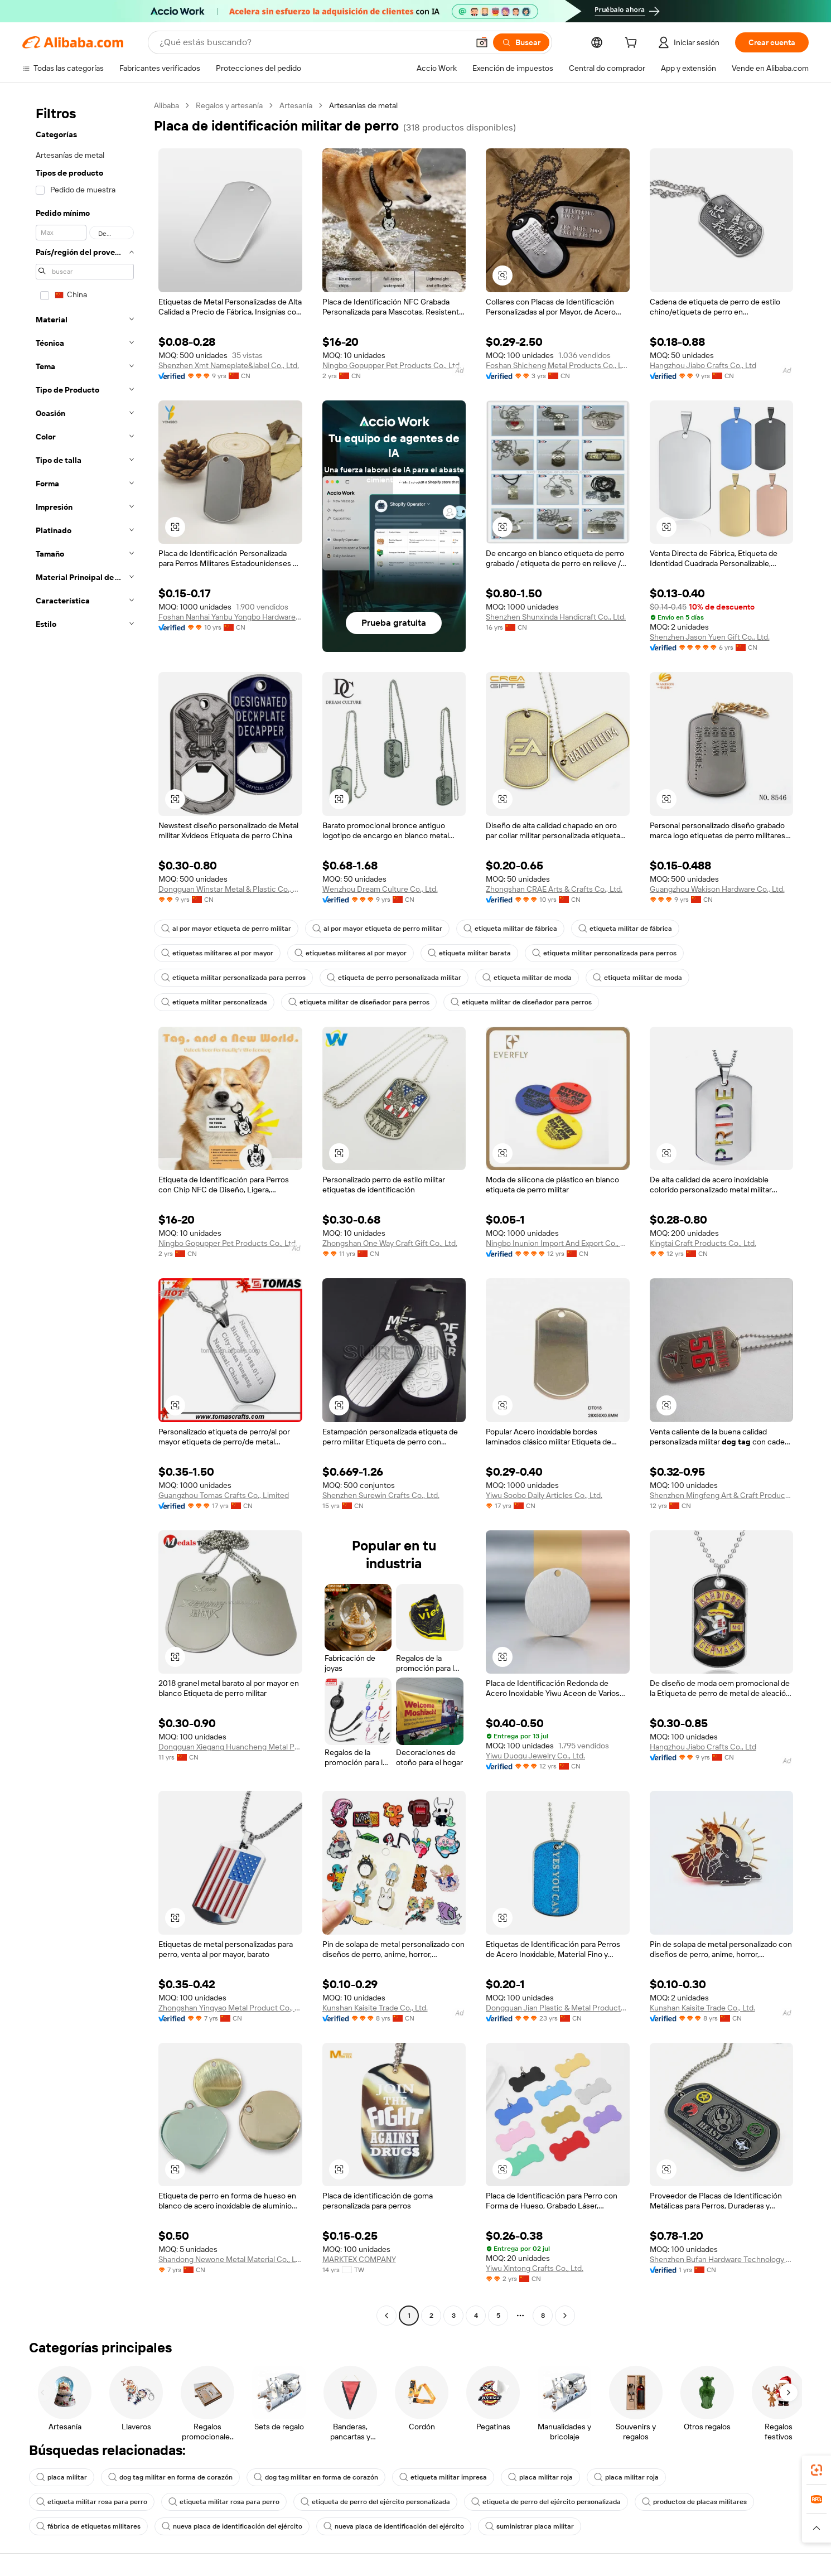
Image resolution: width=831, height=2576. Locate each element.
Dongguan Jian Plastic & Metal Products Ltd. (558, 2007)
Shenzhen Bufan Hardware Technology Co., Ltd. (722, 2259)
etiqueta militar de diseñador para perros (358, 1002)
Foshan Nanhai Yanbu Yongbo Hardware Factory (230, 616)
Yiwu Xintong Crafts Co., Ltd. (534, 2268)
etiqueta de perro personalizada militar (394, 977)
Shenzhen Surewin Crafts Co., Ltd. (380, 1495)
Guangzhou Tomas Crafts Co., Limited (223, 1495)
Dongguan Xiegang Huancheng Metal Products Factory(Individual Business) (230, 1746)
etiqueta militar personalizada (214, 1002)
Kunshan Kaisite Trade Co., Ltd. (375, 2007)
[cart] (633, 44)
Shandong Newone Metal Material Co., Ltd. (230, 2259)
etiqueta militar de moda (527, 977)
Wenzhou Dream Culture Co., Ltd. (380, 889)
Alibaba (166, 105)
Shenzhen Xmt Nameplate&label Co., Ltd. (228, 365)
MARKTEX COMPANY (359, 2259)
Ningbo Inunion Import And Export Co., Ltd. (558, 1243)
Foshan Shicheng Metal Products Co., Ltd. (558, 365)
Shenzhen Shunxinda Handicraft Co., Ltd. (556, 616)
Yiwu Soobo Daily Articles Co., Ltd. (544, 1495)
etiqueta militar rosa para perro (91, 2501)
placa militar (61, 2477)
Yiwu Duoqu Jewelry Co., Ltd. (535, 1755)
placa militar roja (540, 2477)
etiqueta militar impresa (443, 2477)
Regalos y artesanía (229, 105)
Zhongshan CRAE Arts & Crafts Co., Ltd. (554, 889)
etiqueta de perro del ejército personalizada (375, 2501)
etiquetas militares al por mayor (217, 953)
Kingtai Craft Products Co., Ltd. (703, 1243)
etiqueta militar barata (469, 953)
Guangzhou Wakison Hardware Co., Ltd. (717, 889)
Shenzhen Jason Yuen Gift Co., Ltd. (710, 636)
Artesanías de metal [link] (363, 105)
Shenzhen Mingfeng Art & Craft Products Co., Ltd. (722, 1495)
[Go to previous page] (386, 2316)
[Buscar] (521, 42)
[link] (816, 2470)
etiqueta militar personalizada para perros (604, 953)
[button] (482, 42)
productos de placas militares (694, 2501)
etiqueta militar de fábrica (510, 928)
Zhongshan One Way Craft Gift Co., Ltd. (389, 1243)
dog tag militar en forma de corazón (170, 2477)
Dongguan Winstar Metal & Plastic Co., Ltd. (230, 889)
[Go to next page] (565, 2316)
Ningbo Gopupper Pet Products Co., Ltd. (391, 365)
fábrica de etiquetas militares (88, 2526)
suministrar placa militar (529, 2526)
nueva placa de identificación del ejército (232, 2526)
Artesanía (295, 105)
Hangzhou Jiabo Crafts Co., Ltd (703, 365)
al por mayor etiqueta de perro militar (226, 928)
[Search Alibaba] (313, 42)
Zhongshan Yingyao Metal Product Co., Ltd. (230, 2007)
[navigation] (85, 1212)
